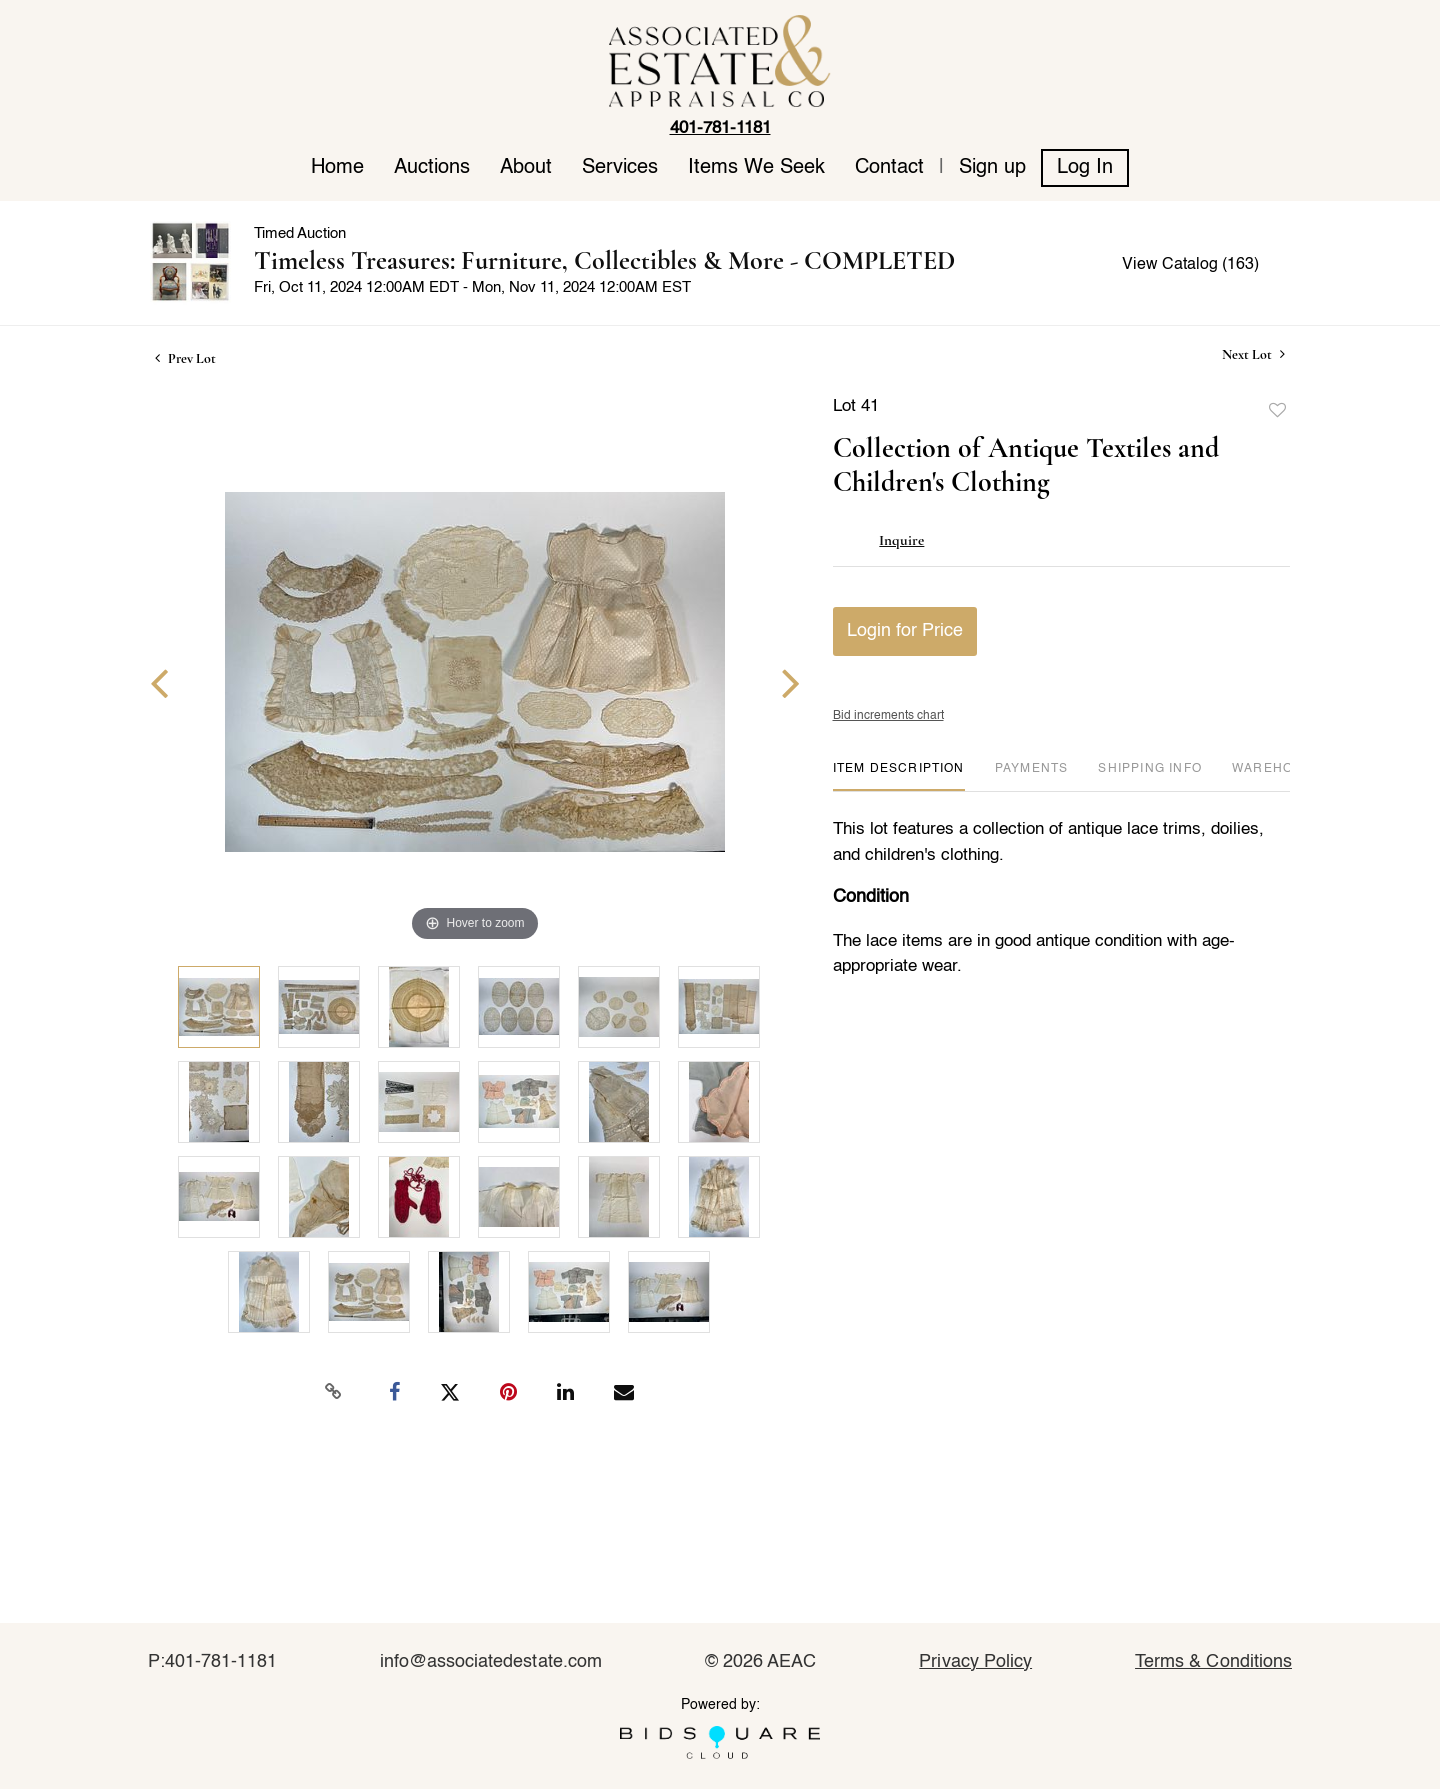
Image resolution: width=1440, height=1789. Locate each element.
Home (337, 168)
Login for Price (905, 631)
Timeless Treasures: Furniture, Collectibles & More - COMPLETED (604, 260)
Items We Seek (756, 168)
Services (620, 168)
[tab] (899, 776)
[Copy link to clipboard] (334, 1392)
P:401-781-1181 (212, 1662)
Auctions (432, 168)
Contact (889, 168)
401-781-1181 (720, 128)
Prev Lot (185, 358)
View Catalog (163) (1190, 265)
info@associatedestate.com (491, 1662)
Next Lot (1253, 354)
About (526, 168)
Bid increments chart (888, 716)
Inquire (901, 540)
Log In (1085, 168)
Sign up (992, 168)
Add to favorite (1278, 411)
